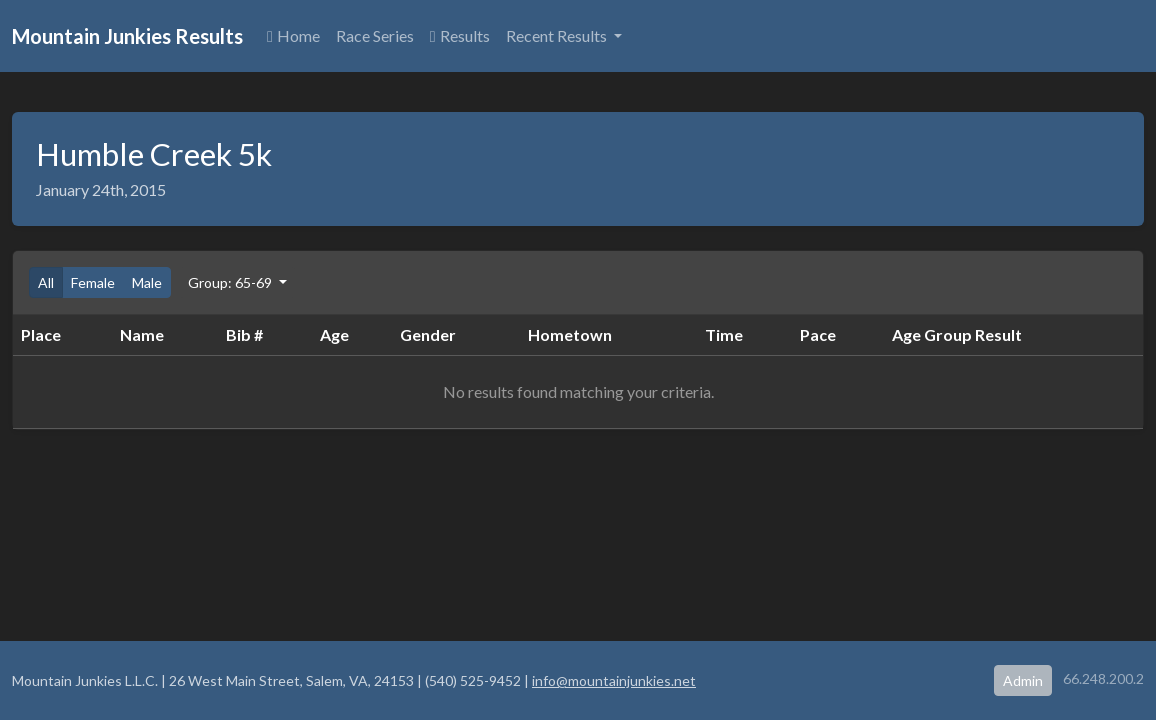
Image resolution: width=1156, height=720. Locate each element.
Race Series (375, 35)
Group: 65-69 (231, 282)
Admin (1023, 680)
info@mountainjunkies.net (614, 680)
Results (460, 35)
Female (93, 282)
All (46, 282)
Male (147, 282)
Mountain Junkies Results (127, 36)
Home (293, 35)
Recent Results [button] (558, 35)
